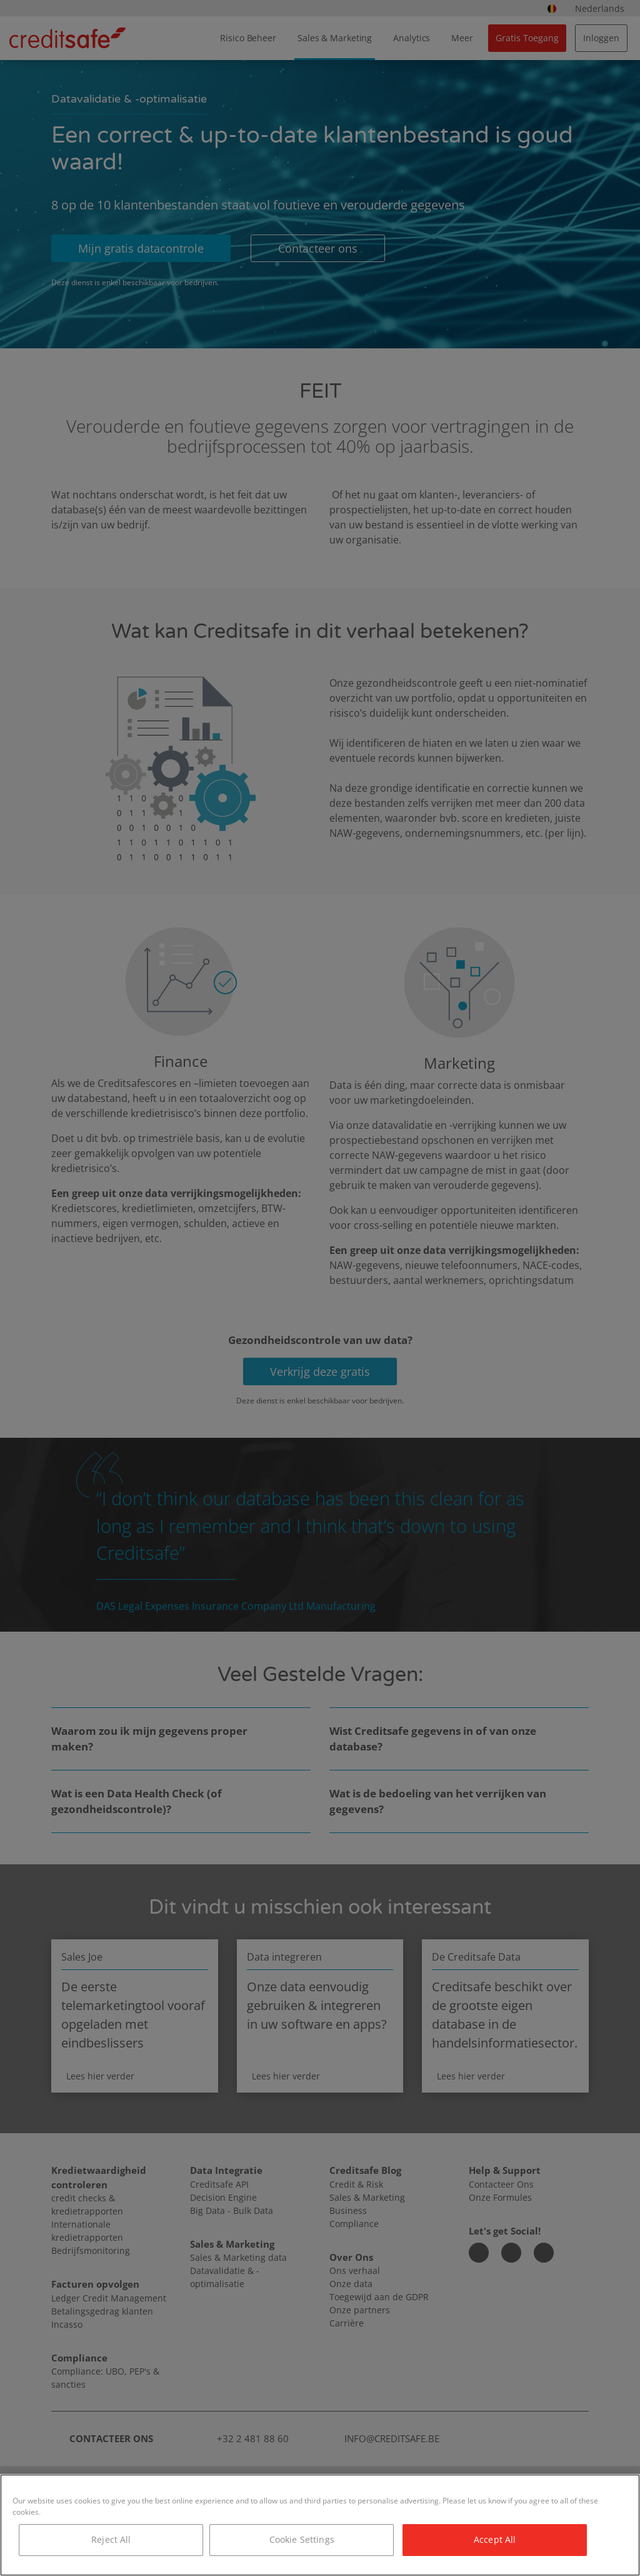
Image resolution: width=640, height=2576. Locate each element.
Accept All (495, 2539)
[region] (320, 2525)
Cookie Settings (301, 2539)
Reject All (111, 2539)
